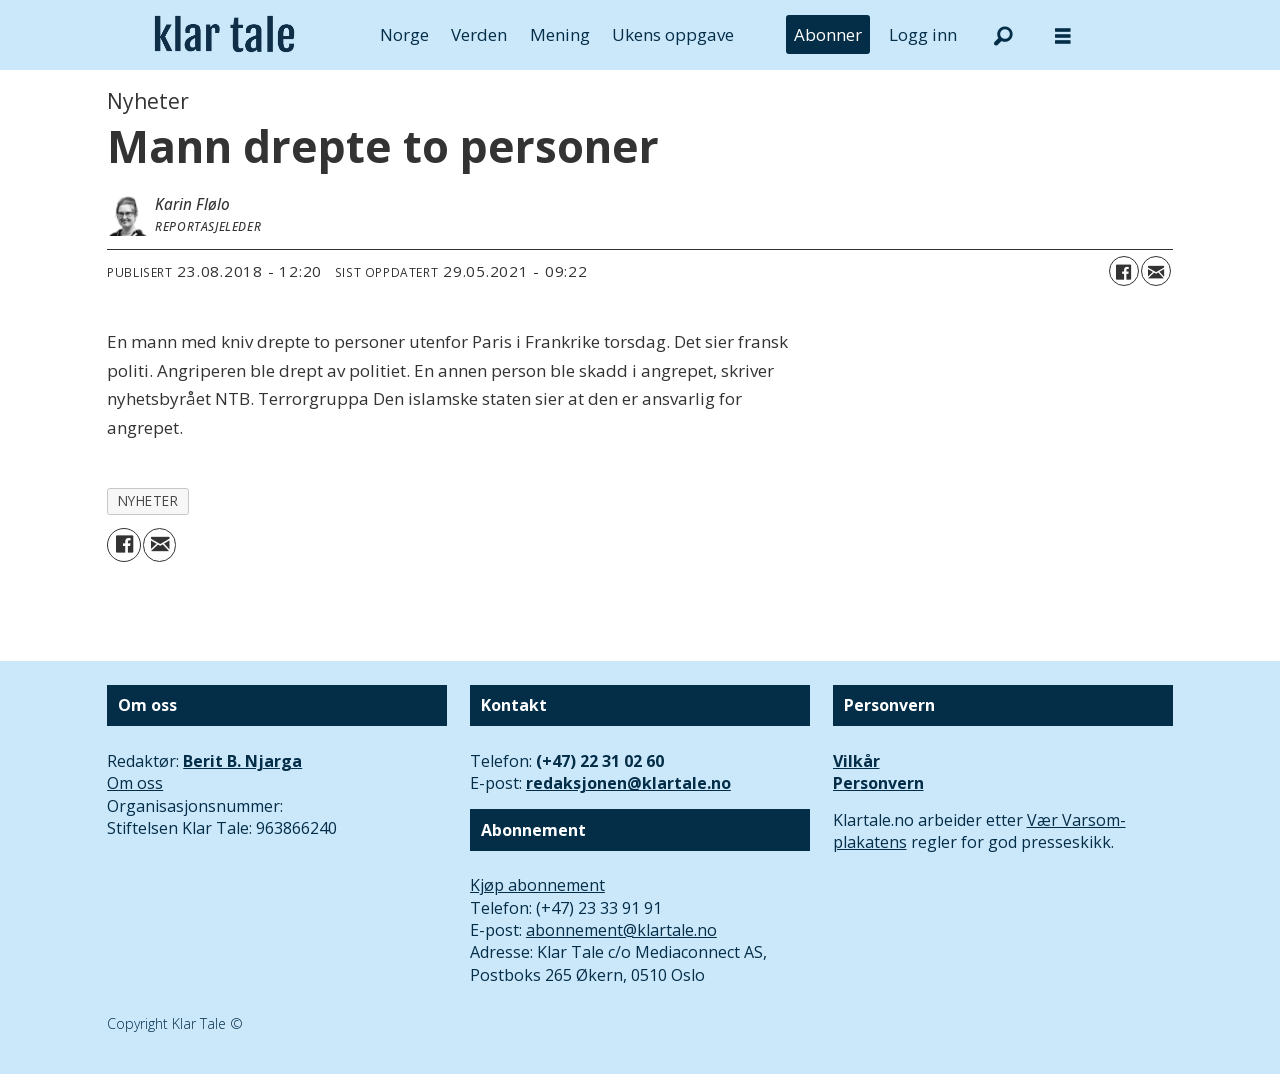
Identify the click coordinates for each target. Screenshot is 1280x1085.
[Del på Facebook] (1124, 271)
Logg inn (923, 34)
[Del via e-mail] (1156, 271)
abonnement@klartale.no (621, 930)
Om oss (135, 783)
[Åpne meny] (1063, 35)
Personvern (878, 783)
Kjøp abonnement (537, 885)
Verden (479, 34)
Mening (560, 34)
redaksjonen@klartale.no (628, 783)
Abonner (828, 34)
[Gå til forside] (224, 35)
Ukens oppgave (673, 34)
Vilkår (856, 761)
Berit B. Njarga (242, 761)
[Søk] (1003, 35)
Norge (404, 34)
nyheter (148, 500)
